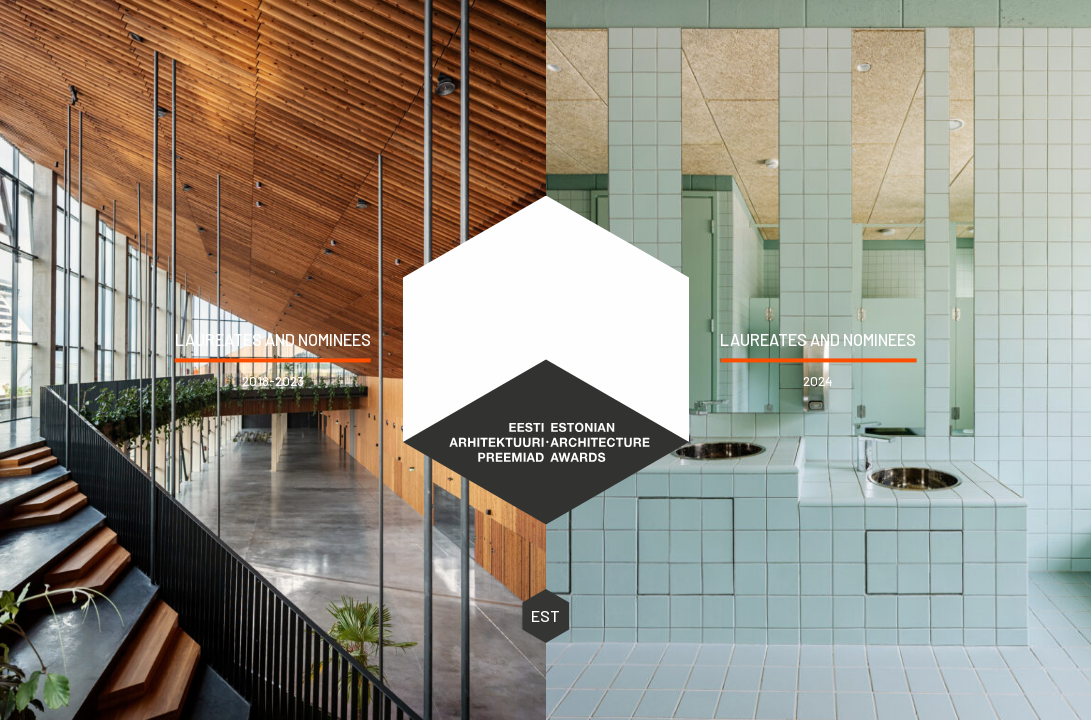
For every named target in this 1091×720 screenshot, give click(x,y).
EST (545, 616)
